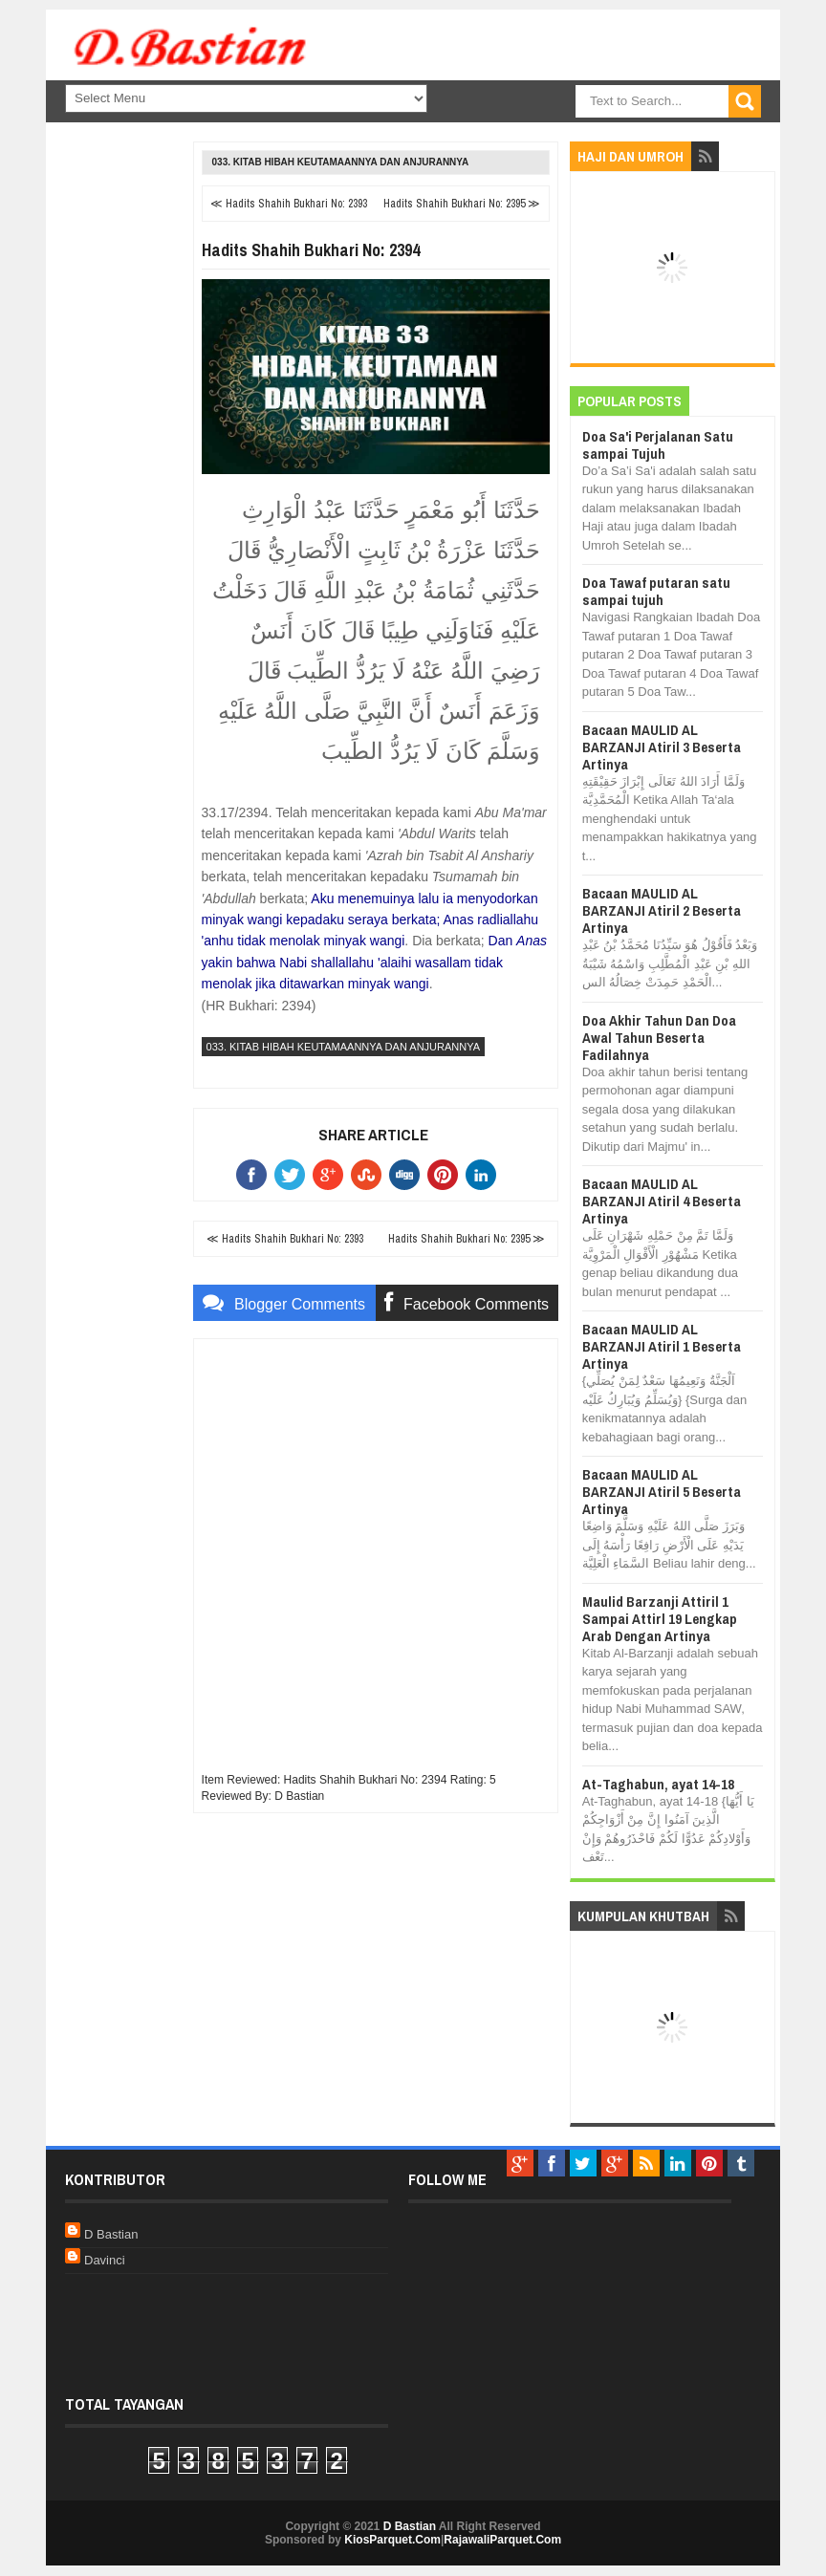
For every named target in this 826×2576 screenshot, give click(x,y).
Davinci (104, 2260)
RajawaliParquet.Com (502, 2539)
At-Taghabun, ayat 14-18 (658, 1784)
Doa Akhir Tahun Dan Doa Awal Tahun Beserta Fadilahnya (659, 1037)
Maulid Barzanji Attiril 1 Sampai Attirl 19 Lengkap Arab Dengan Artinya (659, 1618)
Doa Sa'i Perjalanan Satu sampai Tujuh (657, 445)
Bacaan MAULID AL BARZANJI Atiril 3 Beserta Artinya (661, 747)
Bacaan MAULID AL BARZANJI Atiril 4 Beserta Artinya (661, 1201)
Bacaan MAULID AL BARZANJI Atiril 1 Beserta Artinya (661, 1346)
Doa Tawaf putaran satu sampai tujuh (656, 591)
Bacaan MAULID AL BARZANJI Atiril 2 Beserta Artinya (661, 910)
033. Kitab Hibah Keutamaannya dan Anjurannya (340, 162)
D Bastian (111, 2234)
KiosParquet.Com (392, 2539)
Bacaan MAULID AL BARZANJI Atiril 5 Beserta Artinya (661, 1491)
